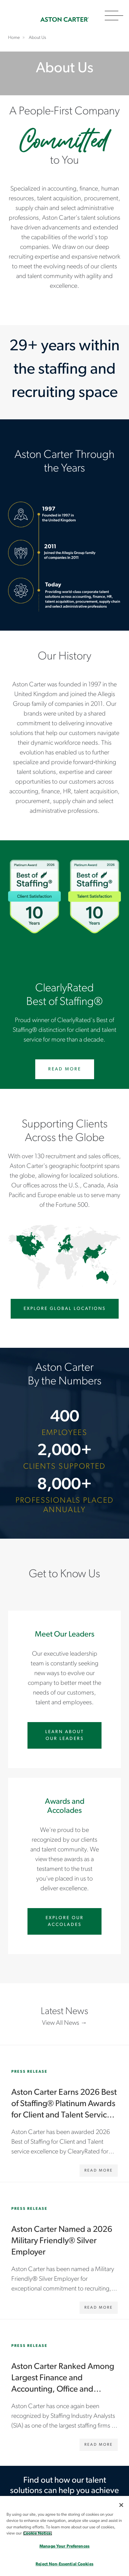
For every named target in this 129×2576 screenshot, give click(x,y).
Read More (64, 1069)
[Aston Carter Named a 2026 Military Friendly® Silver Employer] (64, 2250)
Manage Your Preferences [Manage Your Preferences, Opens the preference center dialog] (64, 2546)
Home (64, 19)
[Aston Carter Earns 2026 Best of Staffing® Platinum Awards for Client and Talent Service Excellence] (64, 2113)
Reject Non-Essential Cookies (64, 2564)
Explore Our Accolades (65, 1921)
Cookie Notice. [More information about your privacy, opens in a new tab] (37, 2533)
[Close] (121, 2505)
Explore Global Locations (65, 1308)
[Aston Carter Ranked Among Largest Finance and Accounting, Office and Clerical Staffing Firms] (64, 2387)
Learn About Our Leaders (64, 1735)
